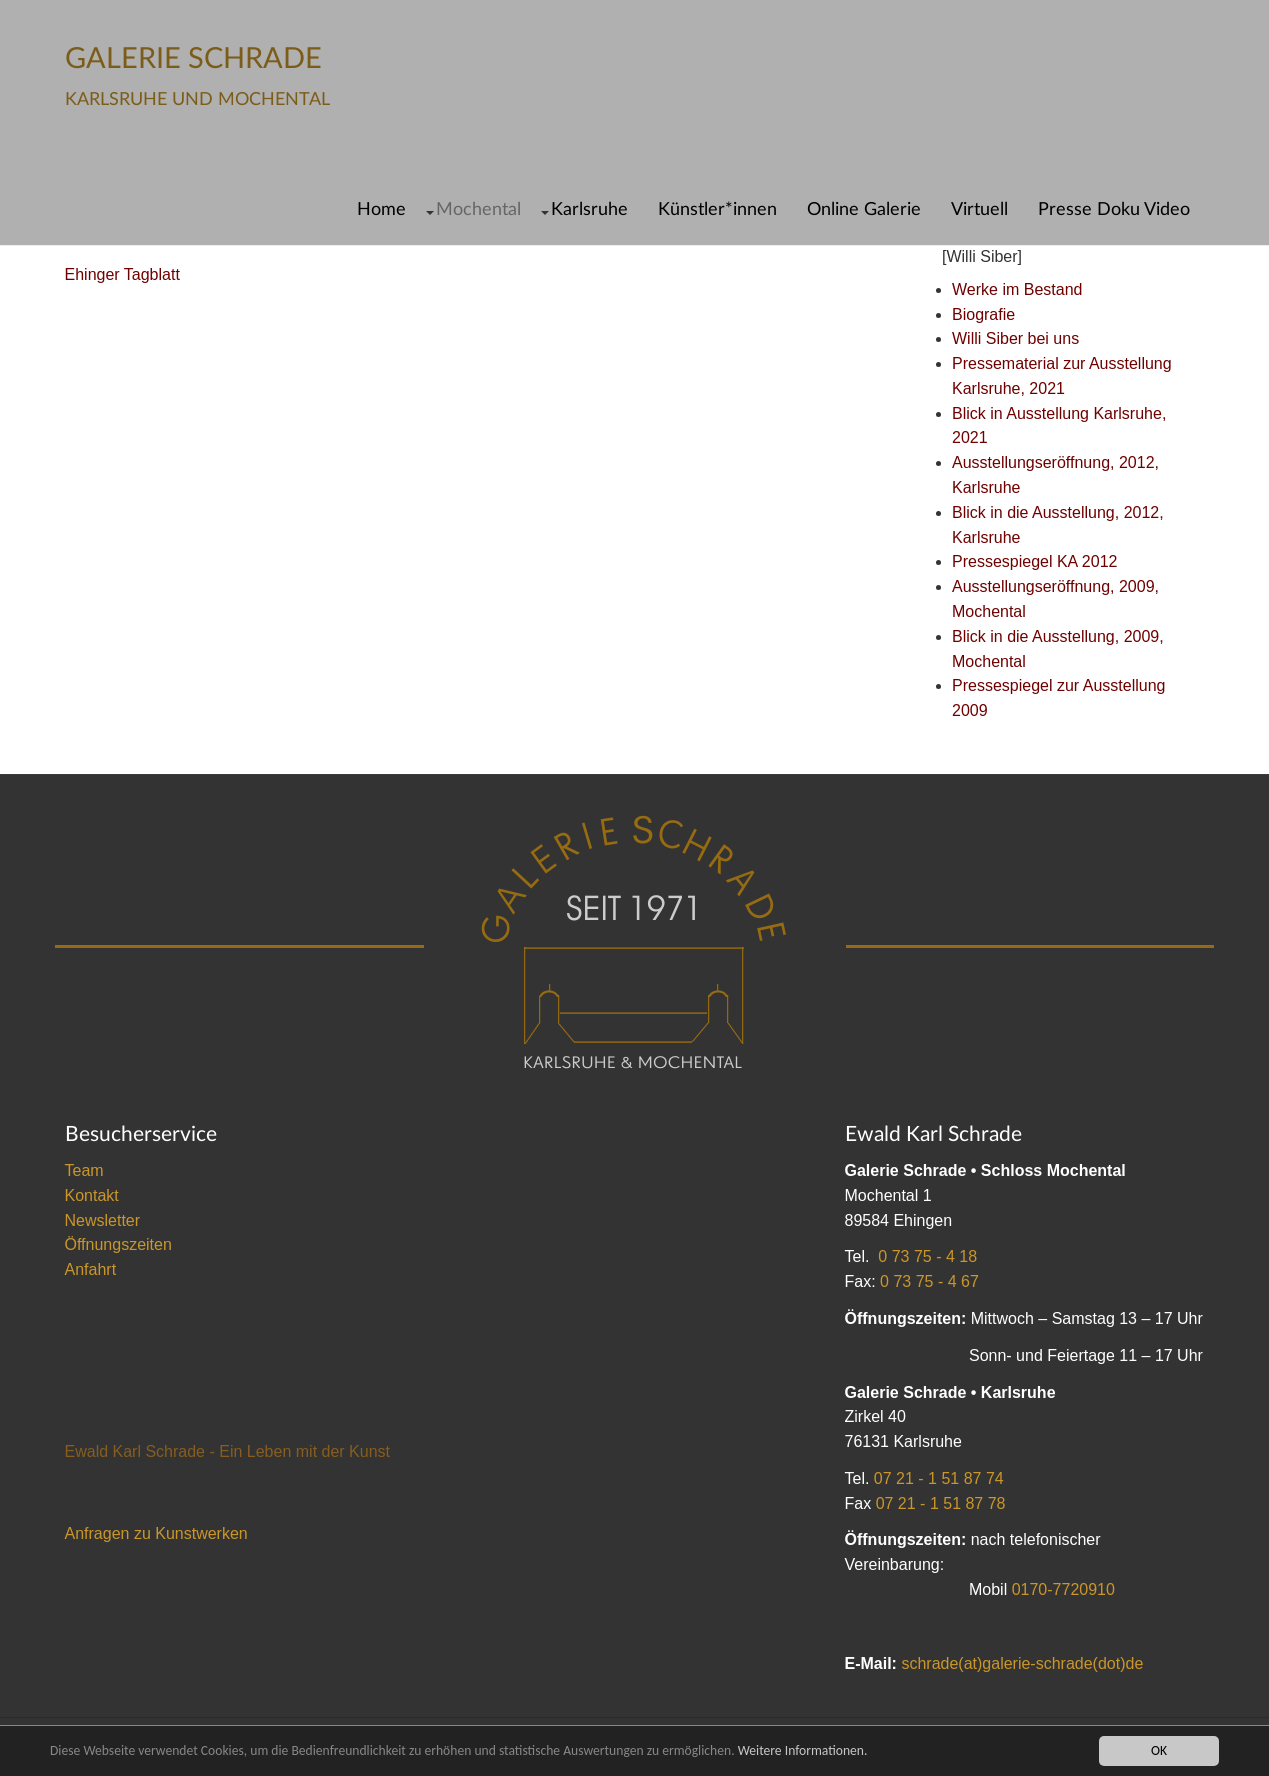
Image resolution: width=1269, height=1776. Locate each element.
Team (84, 1170)
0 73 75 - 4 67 (929, 1281)
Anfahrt (91, 1269)
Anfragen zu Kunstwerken (156, 1533)
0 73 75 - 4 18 (927, 1256)
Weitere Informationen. (803, 1750)
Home (381, 209)
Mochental (478, 209)
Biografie (983, 314)
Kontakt (92, 1195)
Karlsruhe (589, 209)
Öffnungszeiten (118, 1244)
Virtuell (979, 209)
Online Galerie (864, 209)
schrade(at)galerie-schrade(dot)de (1022, 1663)
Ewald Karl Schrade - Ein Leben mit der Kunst (228, 1451)
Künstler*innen (717, 209)
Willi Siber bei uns (1015, 338)
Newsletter (103, 1220)
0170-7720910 (1063, 1589)
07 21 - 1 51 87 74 (939, 1478)
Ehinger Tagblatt (122, 274)
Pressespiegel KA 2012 (1034, 561)
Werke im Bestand (1017, 289)
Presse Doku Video (1114, 209)
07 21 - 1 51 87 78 (941, 1503)
